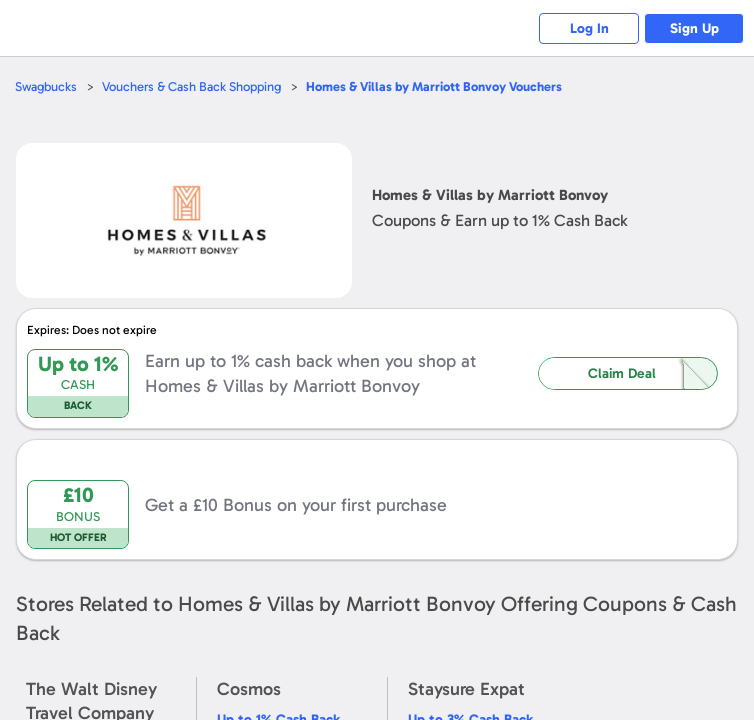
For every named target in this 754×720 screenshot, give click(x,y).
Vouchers (434, 86)
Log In (589, 28)
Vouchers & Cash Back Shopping (191, 86)
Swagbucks (46, 86)
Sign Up (694, 28)
